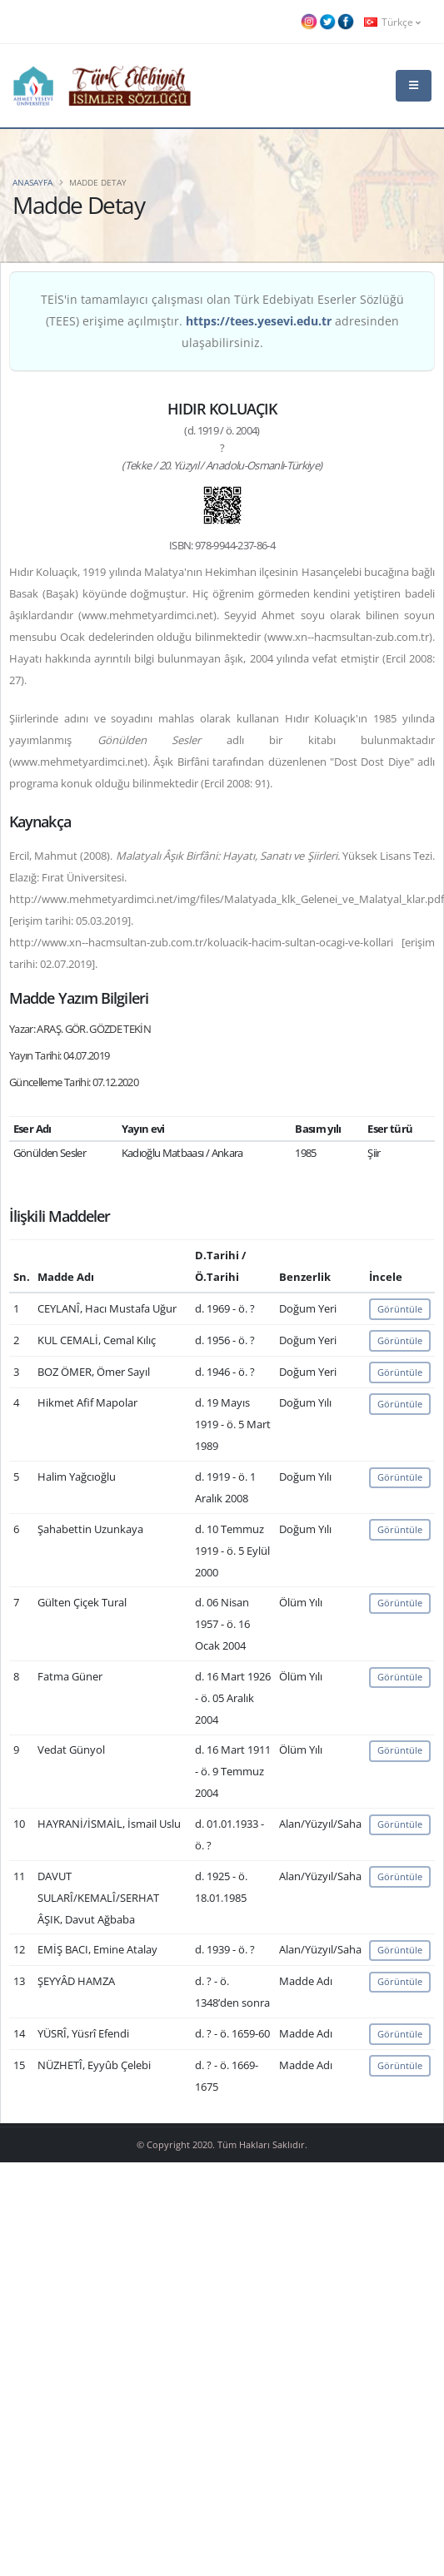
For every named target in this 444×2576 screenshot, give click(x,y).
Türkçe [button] (392, 21)
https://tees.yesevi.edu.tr (259, 321)
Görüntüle (399, 1309)
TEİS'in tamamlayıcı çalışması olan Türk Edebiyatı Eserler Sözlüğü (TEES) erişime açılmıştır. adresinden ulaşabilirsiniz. (222, 320)
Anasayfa (32, 182)
